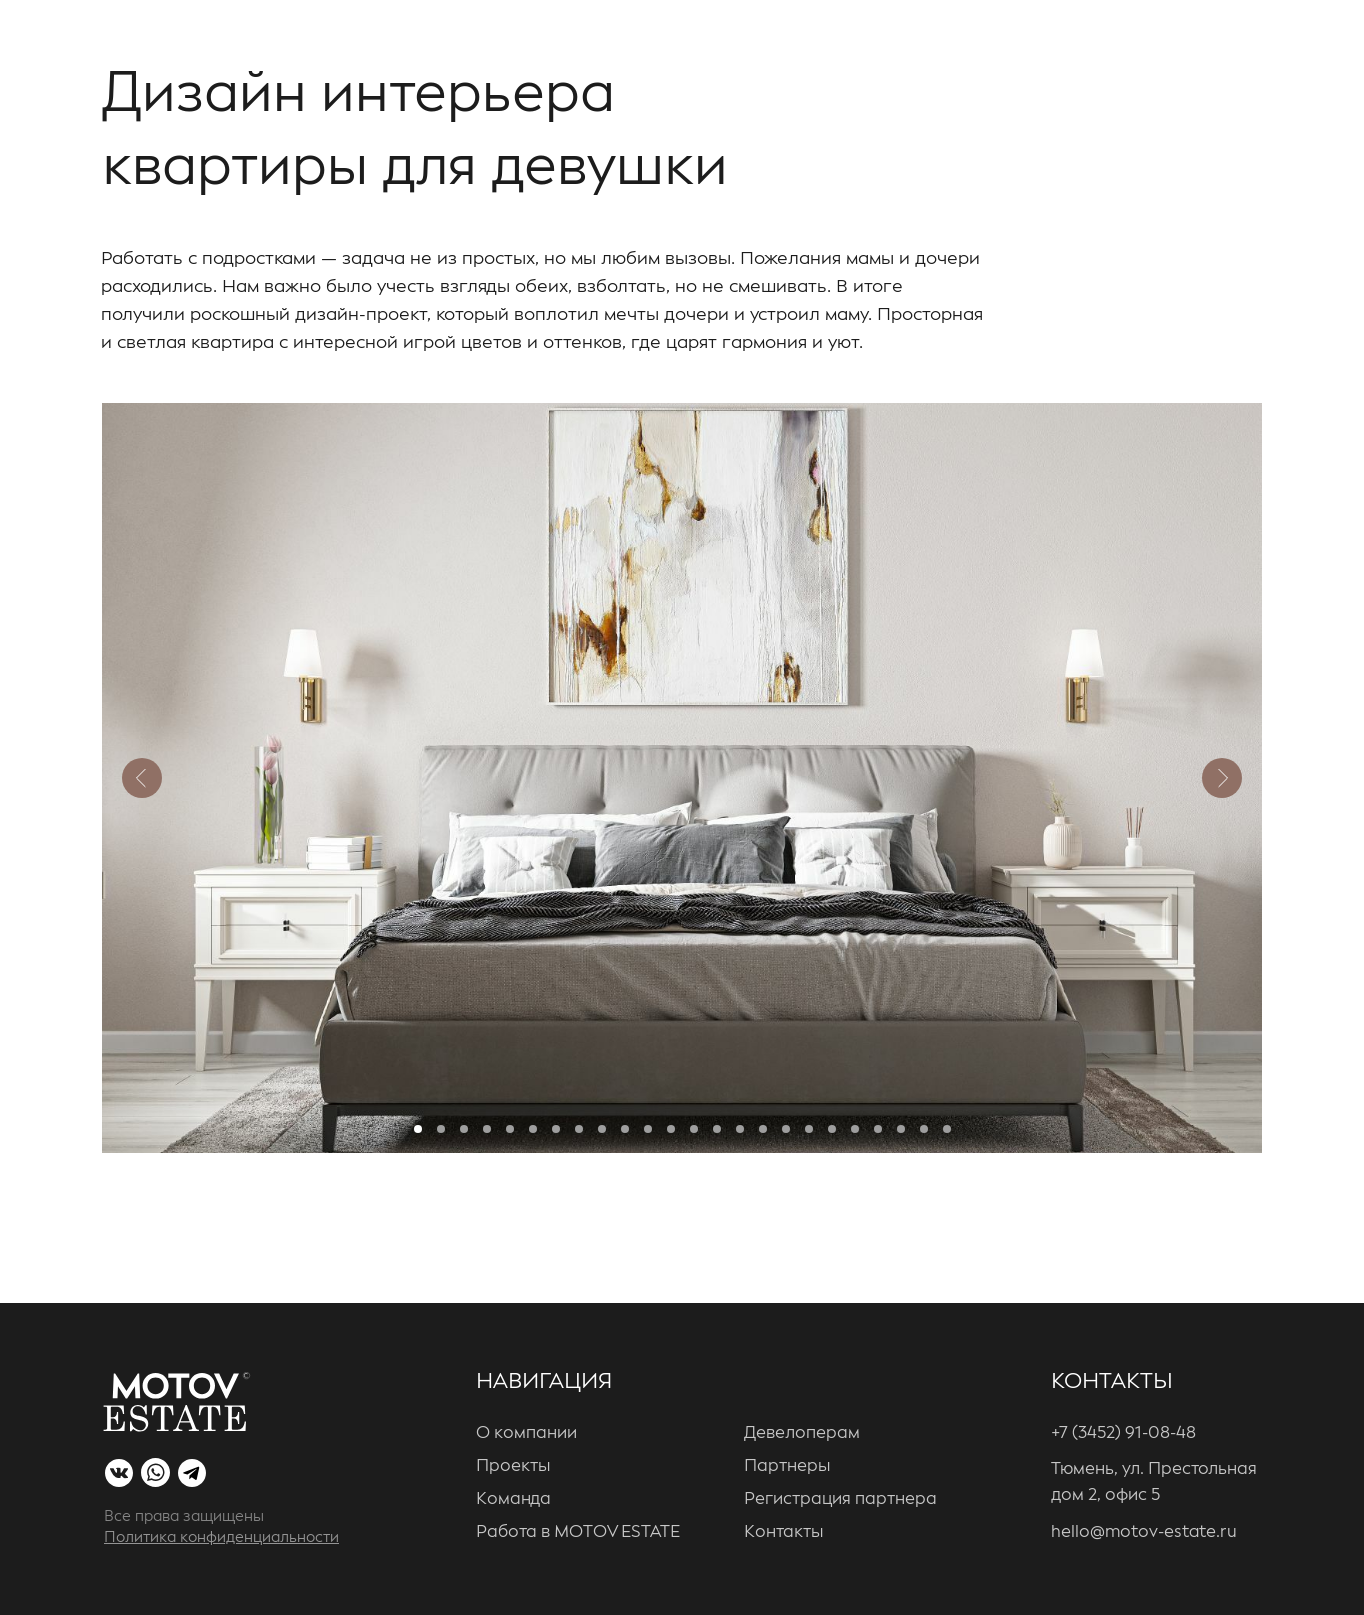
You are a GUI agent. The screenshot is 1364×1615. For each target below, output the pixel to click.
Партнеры (787, 1466)
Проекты (513, 1466)
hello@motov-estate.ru (1144, 1532)
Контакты (783, 1532)
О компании (526, 1433)
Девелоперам (802, 1433)
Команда (513, 1499)
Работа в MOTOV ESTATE (578, 1532)
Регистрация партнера (840, 1499)
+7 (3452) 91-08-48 (1123, 1433)
